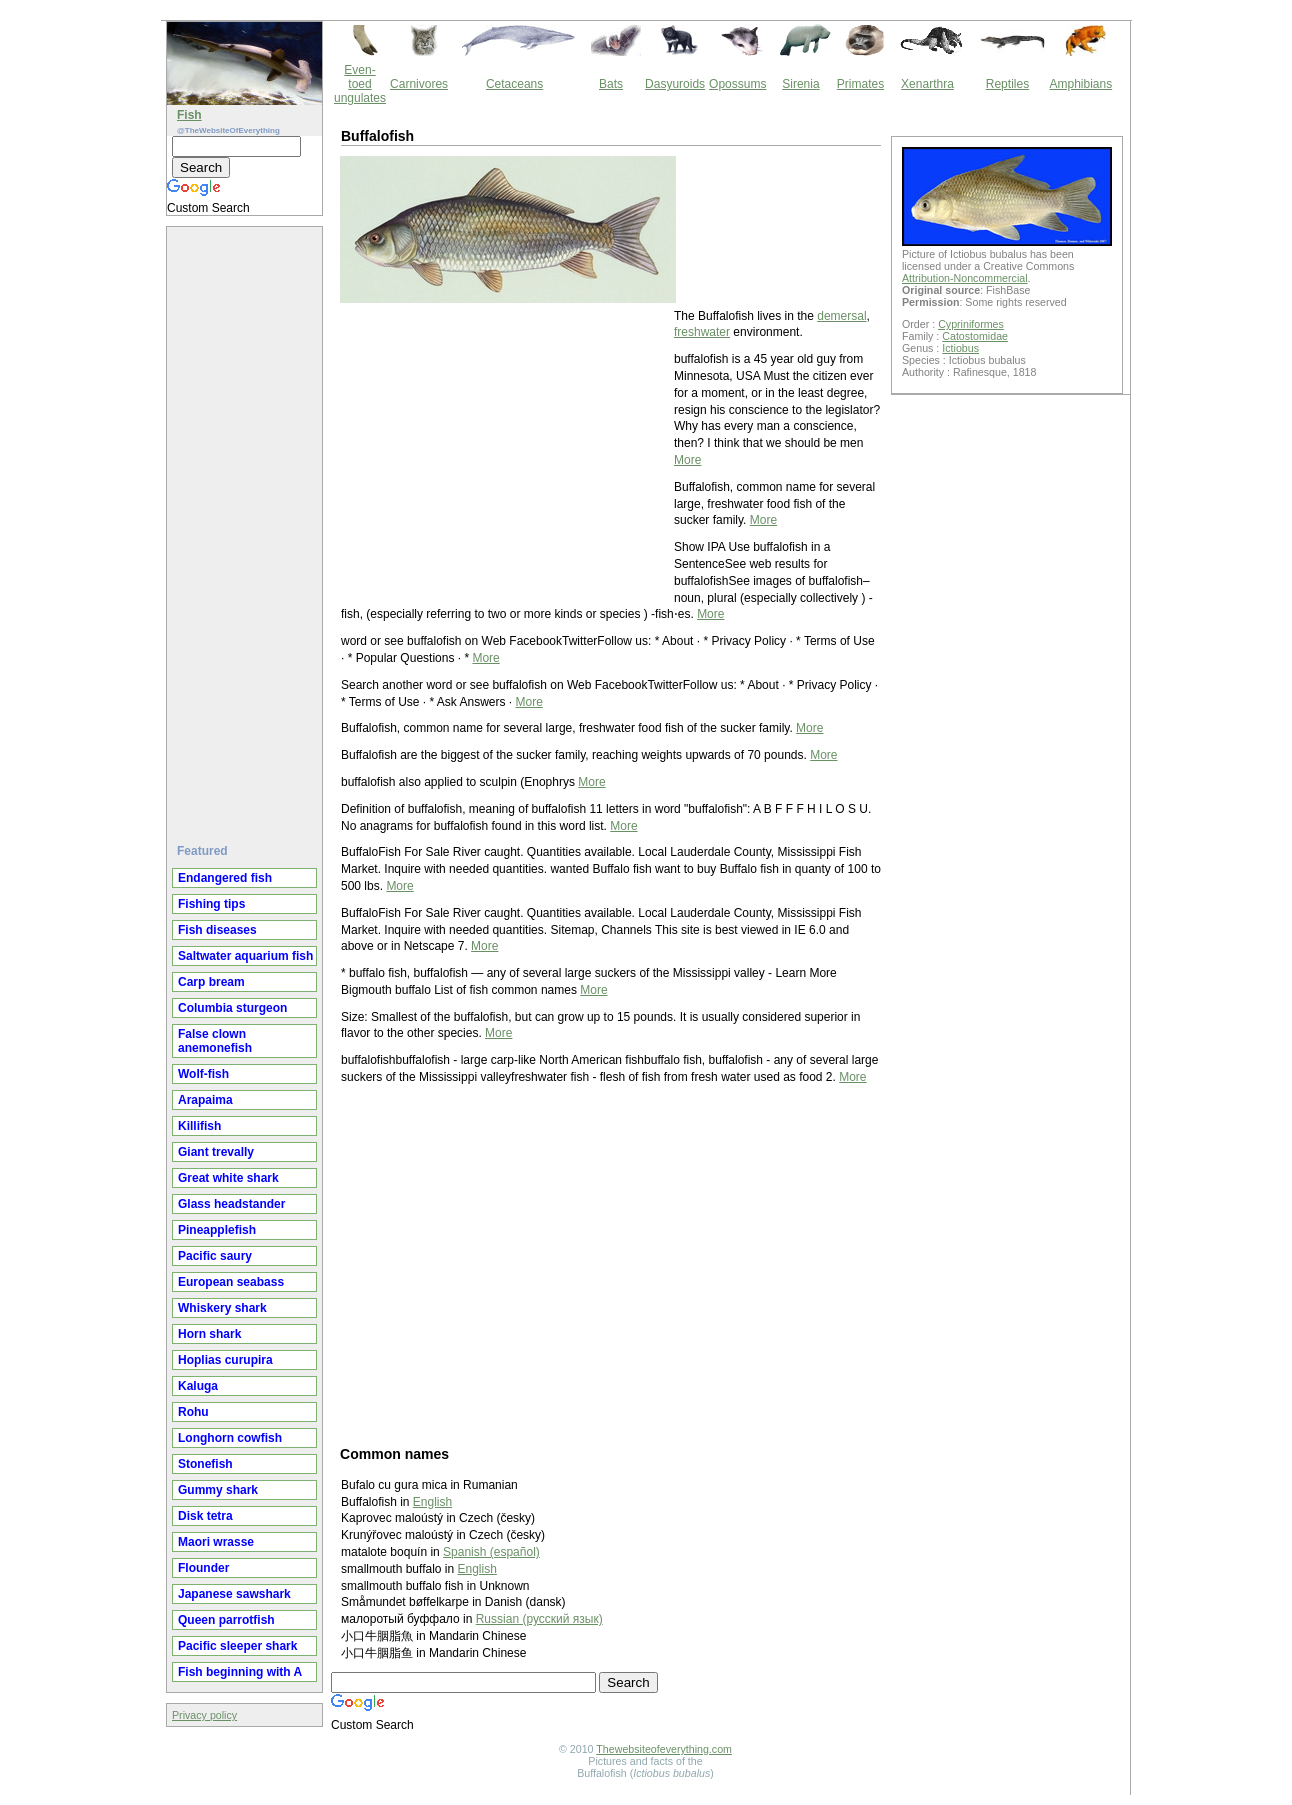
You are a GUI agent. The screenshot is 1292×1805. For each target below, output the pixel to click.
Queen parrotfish (226, 1620)
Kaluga (198, 1386)
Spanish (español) (491, 1552)
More (687, 460)
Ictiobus (960, 348)
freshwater (702, 332)
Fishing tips (211, 904)
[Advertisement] (247, 527)
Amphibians (1080, 84)
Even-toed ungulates (360, 84)
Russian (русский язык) (539, 1619)
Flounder (203, 1568)
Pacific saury (215, 1256)
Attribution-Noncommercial (965, 278)
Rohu (193, 1412)
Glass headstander (231, 1204)
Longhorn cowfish (230, 1438)
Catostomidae (975, 336)
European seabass (231, 1282)
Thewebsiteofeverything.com (664, 1749)
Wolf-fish (203, 1074)
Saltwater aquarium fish (245, 956)
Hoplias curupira (225, 1360)
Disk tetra (205, 1516)
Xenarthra (927, 84)
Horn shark (209, 1334)
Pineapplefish (217, 1230)
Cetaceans (514, 84)
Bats (611, 84)
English (432, 1502)
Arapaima (205, 1100)
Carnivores (419, 84)
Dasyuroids (675, 84)
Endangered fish (225, 878)
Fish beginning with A (240, 1672)
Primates (860, 84)
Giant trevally (216, 1152)
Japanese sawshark (234, 1594)
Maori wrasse (216, 1542)
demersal (841, 316)
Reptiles (1007, 84)
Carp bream (211, 982)
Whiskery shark (222, 1308)
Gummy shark (218, 1490)
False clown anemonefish (215, 1041)
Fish (189, 115)
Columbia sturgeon (232, 1008)
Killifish (199, 1126)
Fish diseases (217, 930)
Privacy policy (204, 1715)
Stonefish (205, 1464)
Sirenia (800, 84)
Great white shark (228, 1178)
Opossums (737, 84)
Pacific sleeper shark (237, 1646)
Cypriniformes (971, 324)
